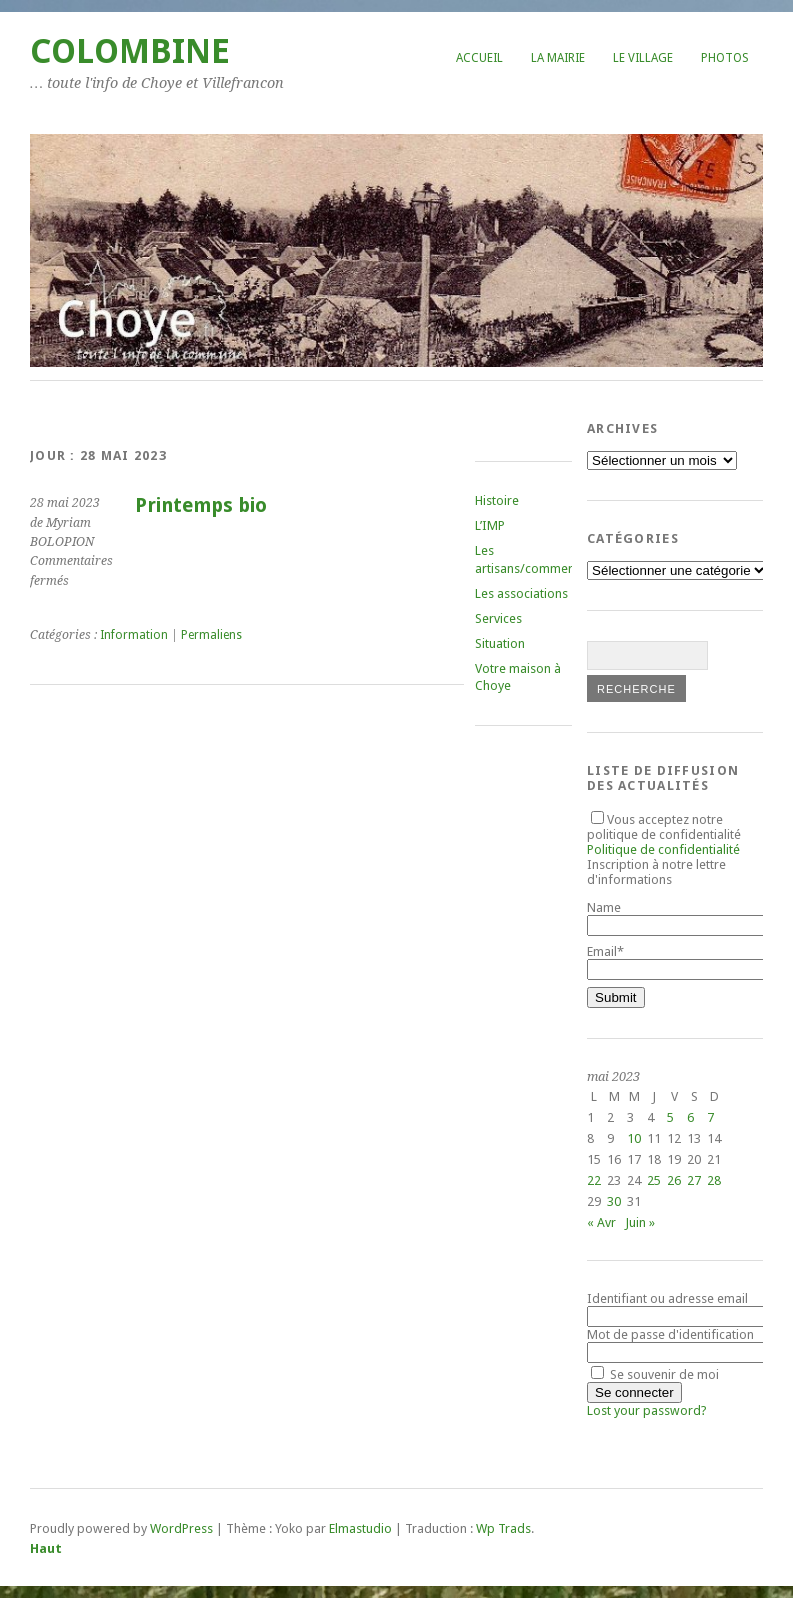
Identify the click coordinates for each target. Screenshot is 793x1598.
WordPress (181, 1528)
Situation (500, 643)
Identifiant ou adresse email (667, 1298)
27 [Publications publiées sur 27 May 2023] (694, 1180)
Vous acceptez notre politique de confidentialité (664, 834)
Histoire (497, 500)
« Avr (601, 1222)
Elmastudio (360, 1528)
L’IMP (490, 525)
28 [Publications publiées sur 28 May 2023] (714, 1180)
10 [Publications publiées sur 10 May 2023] (634, 1138)
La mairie (558, 58)
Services (498, 618)
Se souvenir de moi (655, 1374)
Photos (725, 58)
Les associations (521, 593)
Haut (46, 1548)
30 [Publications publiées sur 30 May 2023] (614, 1201)
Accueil (479, 58)
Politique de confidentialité (663, 849)
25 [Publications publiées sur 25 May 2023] (654, 1180)
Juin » (640, 1222)
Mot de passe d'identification (670, 1334)
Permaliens (211, 635)
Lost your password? (647, 1410)
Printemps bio (201, 505)
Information (134, 635)
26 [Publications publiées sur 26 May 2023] (674, 1180)
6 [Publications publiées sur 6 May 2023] (690, 1117)
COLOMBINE (130, 51)
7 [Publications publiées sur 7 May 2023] (710, 1117)
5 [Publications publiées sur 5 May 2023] (670, 1117)
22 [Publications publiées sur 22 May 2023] (594, 1180)
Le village (643, 58)
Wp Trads (503, 1528)
